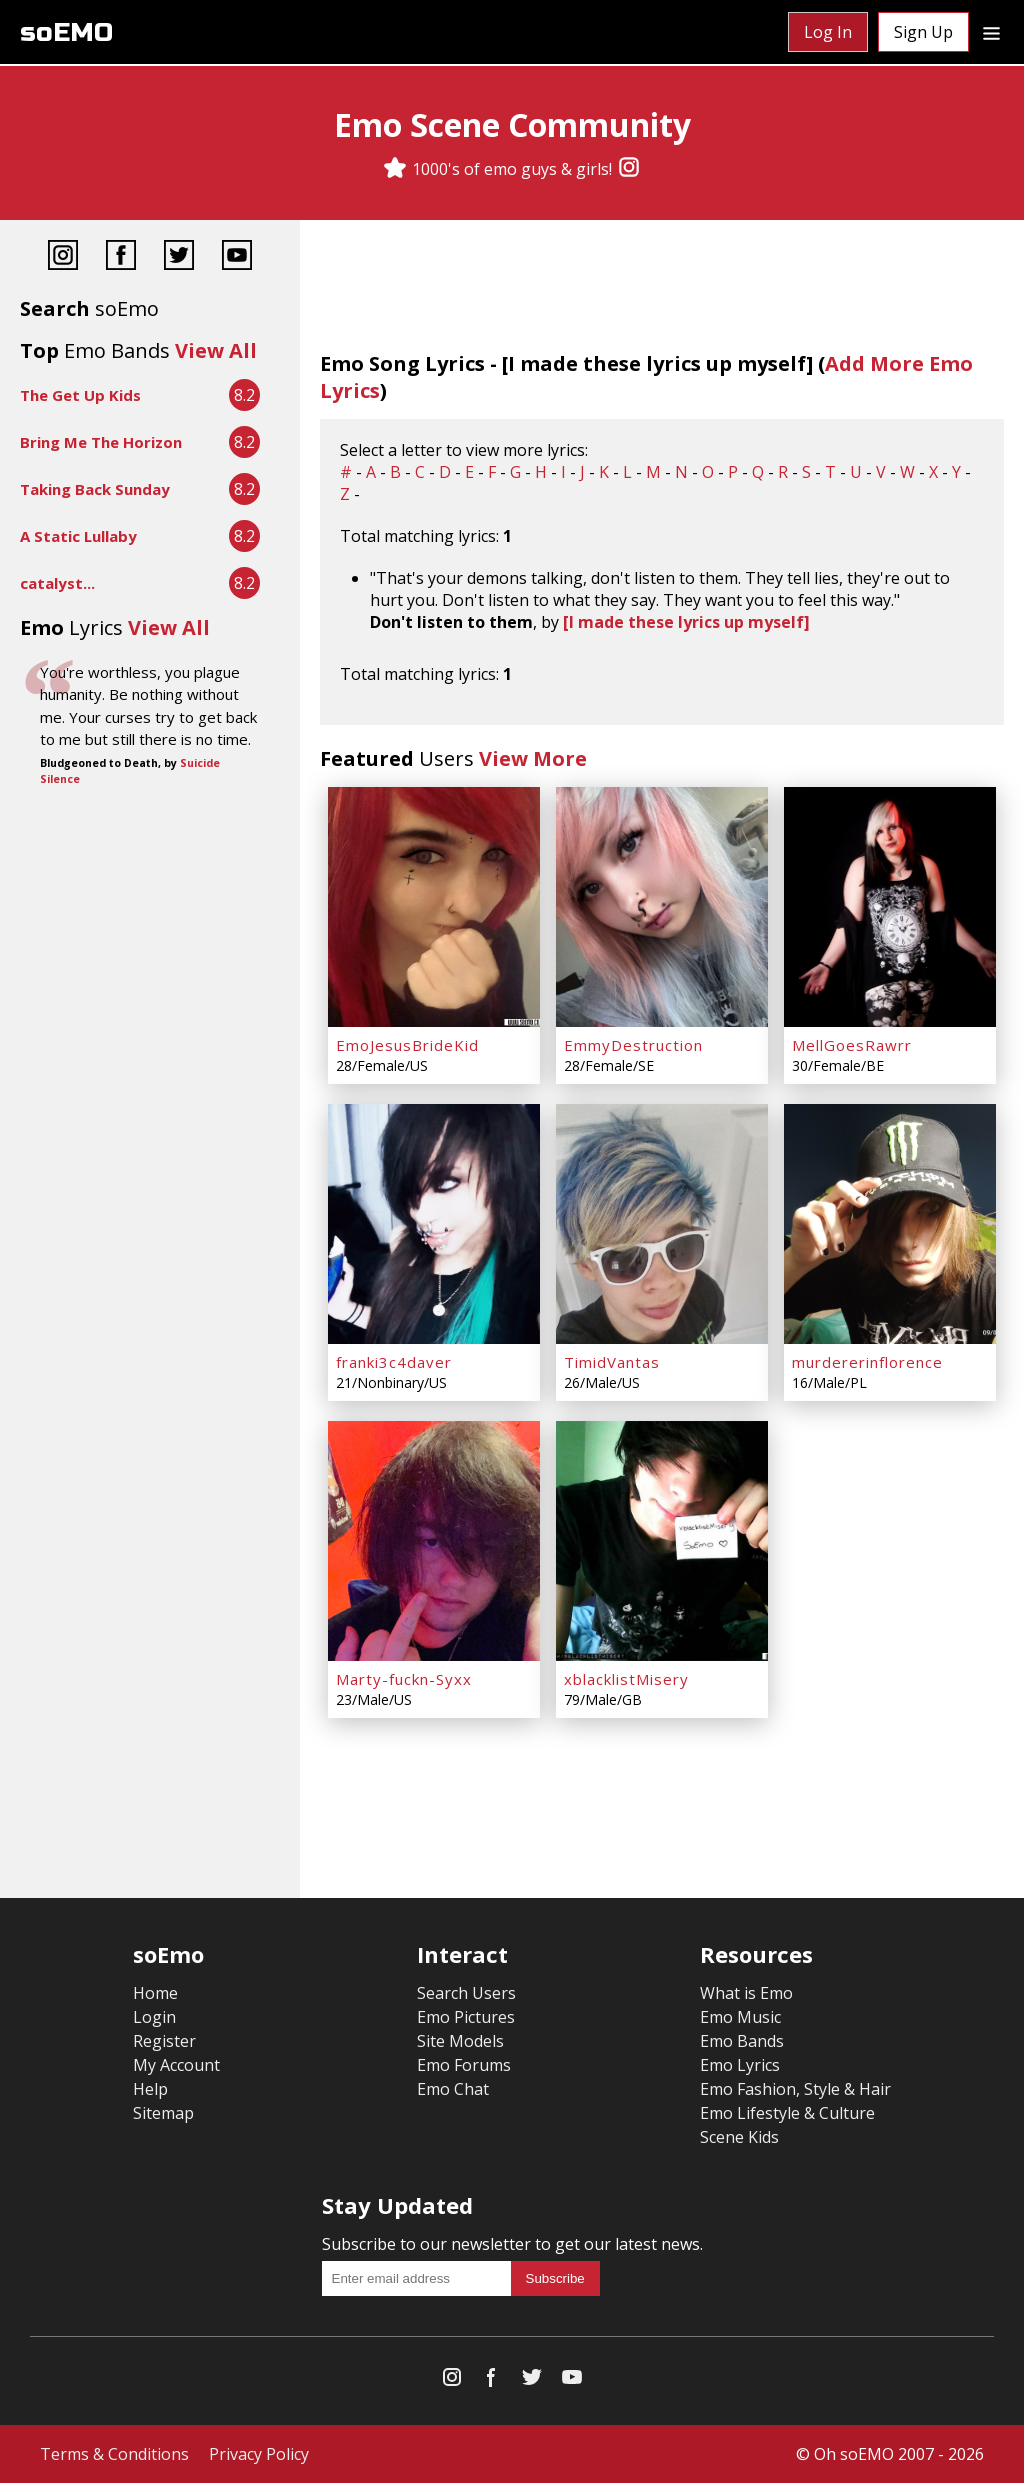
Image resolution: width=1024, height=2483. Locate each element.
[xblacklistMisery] (662, 1541)
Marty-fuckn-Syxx (404, 1679)
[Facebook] (121, 257)
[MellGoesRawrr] (890, 907)
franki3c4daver (394, 1362)
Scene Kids (739, 2137)
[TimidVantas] (662, 1224)
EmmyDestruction (633, 1045)
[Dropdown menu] (991, 32)
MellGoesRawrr (852, 1045)
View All (216, 350)
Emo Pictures (466, 2017)
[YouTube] (237, 257)
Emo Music (740, 2017)
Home (155, 1993)
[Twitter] (179, 257)
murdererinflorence (867, 1362)
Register (164, 2041)
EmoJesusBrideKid (407, 1045)
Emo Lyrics (740, 2065)
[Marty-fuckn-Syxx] (434, 1541)
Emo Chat (453, 2089)
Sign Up (923, 32)
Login (154, 2017)
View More (533, 758)
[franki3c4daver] (434, 1224)
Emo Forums (464, 2065)
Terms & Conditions (114, 2454)
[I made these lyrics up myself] (686, 622)
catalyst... (57, 583)
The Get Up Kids (80, 395)
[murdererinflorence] (890, 1224)
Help (150, 2089)
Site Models (460, 2041)
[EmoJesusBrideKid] (434, 907)
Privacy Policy (259, 2454)
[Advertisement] (150, 858)
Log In (828, 32)
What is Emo (746, 1993)
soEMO (66, 32)
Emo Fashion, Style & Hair (795, 2089)
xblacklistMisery (626, 1679)
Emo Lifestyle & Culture (787, 2113)
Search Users (466, 1993)
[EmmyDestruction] (662, 907)
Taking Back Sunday (95, 489)
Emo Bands (742, 2041)
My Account (176, 2065)
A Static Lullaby (78, 536)
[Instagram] (629, 169)
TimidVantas (612, 1362)
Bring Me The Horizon (101, 442)
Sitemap (163, 2113)
